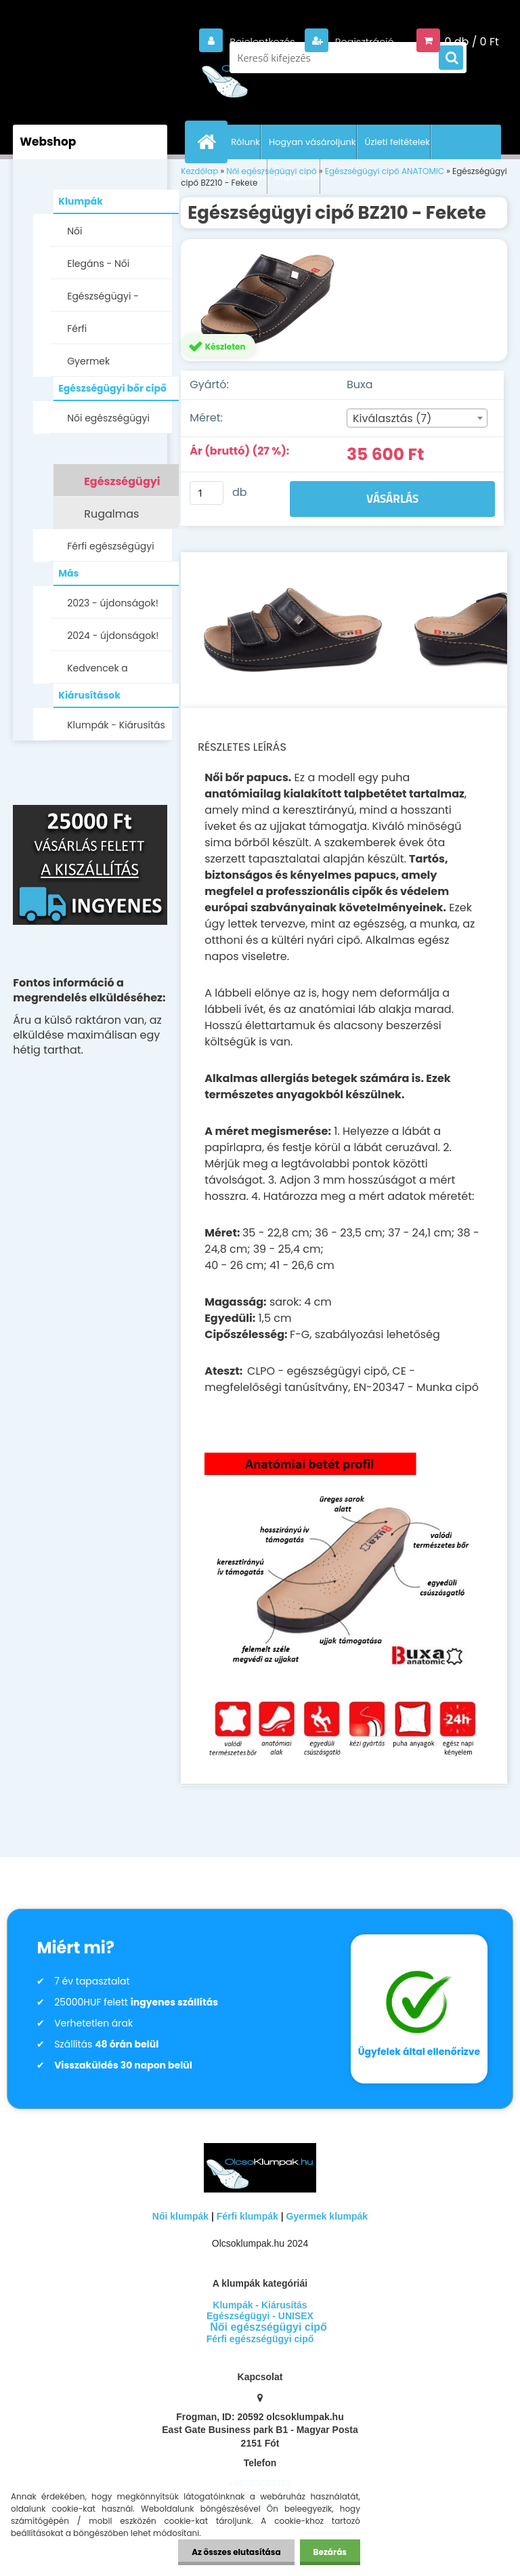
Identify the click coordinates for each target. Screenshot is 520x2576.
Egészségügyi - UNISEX (103, 300)
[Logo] (260, 74)
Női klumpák (180, 2216)
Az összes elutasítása (236, 2552)
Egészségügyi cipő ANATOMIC (122, 485)
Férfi (77, 328)
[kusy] (206, 493)
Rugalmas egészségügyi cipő (121, 517)
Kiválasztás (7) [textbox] (392, 418)
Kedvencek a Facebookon (97, 672)
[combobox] (417, 418)
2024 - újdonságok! (112, 635)
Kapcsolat (298, 176)
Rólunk (245, 142)
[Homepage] (209, 142)
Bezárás (330, 2552)
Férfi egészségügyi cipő (110, 550)
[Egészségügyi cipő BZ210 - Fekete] (344, 300)
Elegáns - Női (98, 263)
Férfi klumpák (247, 2216)
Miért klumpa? (235, 176)
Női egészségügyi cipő (108, 422)
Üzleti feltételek (397, 142)
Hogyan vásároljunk (312, 142)
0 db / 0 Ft (471, 41)
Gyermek (88, 361)
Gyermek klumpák (327, 2216)
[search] (451, 58)
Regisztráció (359, 41)
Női (74, 231)
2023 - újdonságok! (112, 603)
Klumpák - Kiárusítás (116, 725)
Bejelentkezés (253, 41)
